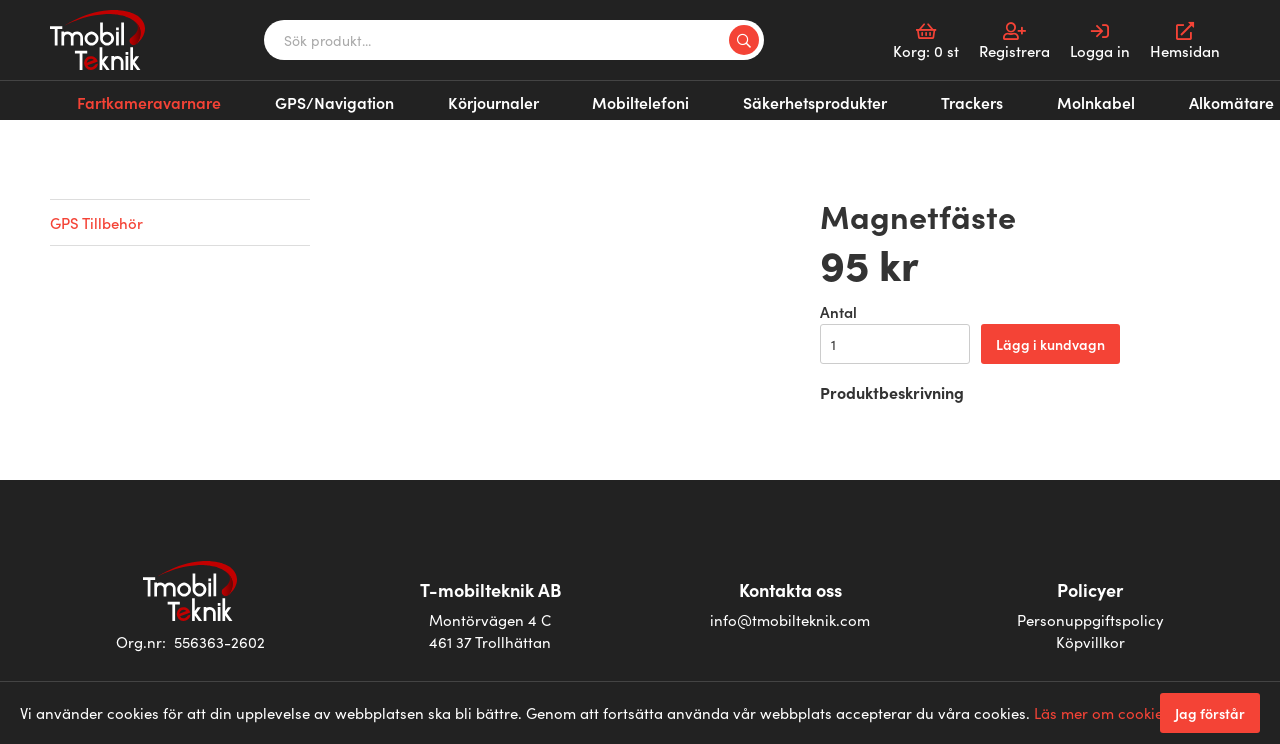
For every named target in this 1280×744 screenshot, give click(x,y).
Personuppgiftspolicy (1090, 619)
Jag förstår (1210, 713)
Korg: (926, 41)
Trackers (751, 98)
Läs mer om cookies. (1104, 712)
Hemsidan (1185, 41)
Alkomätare (932, 98)
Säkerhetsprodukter (634, 98)
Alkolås (1016, 98)
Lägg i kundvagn (1050, 344)
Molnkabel (836, 98)
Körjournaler (390, 98)
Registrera (1014, 41)
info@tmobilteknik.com (790, 619)
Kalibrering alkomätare (1141, 98)
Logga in (1100, 41)
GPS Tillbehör (96, 222)
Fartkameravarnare (127, 98)
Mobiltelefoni (500, 98)
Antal (838, 311)
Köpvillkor (1090, 641)
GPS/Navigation (270, 98)
